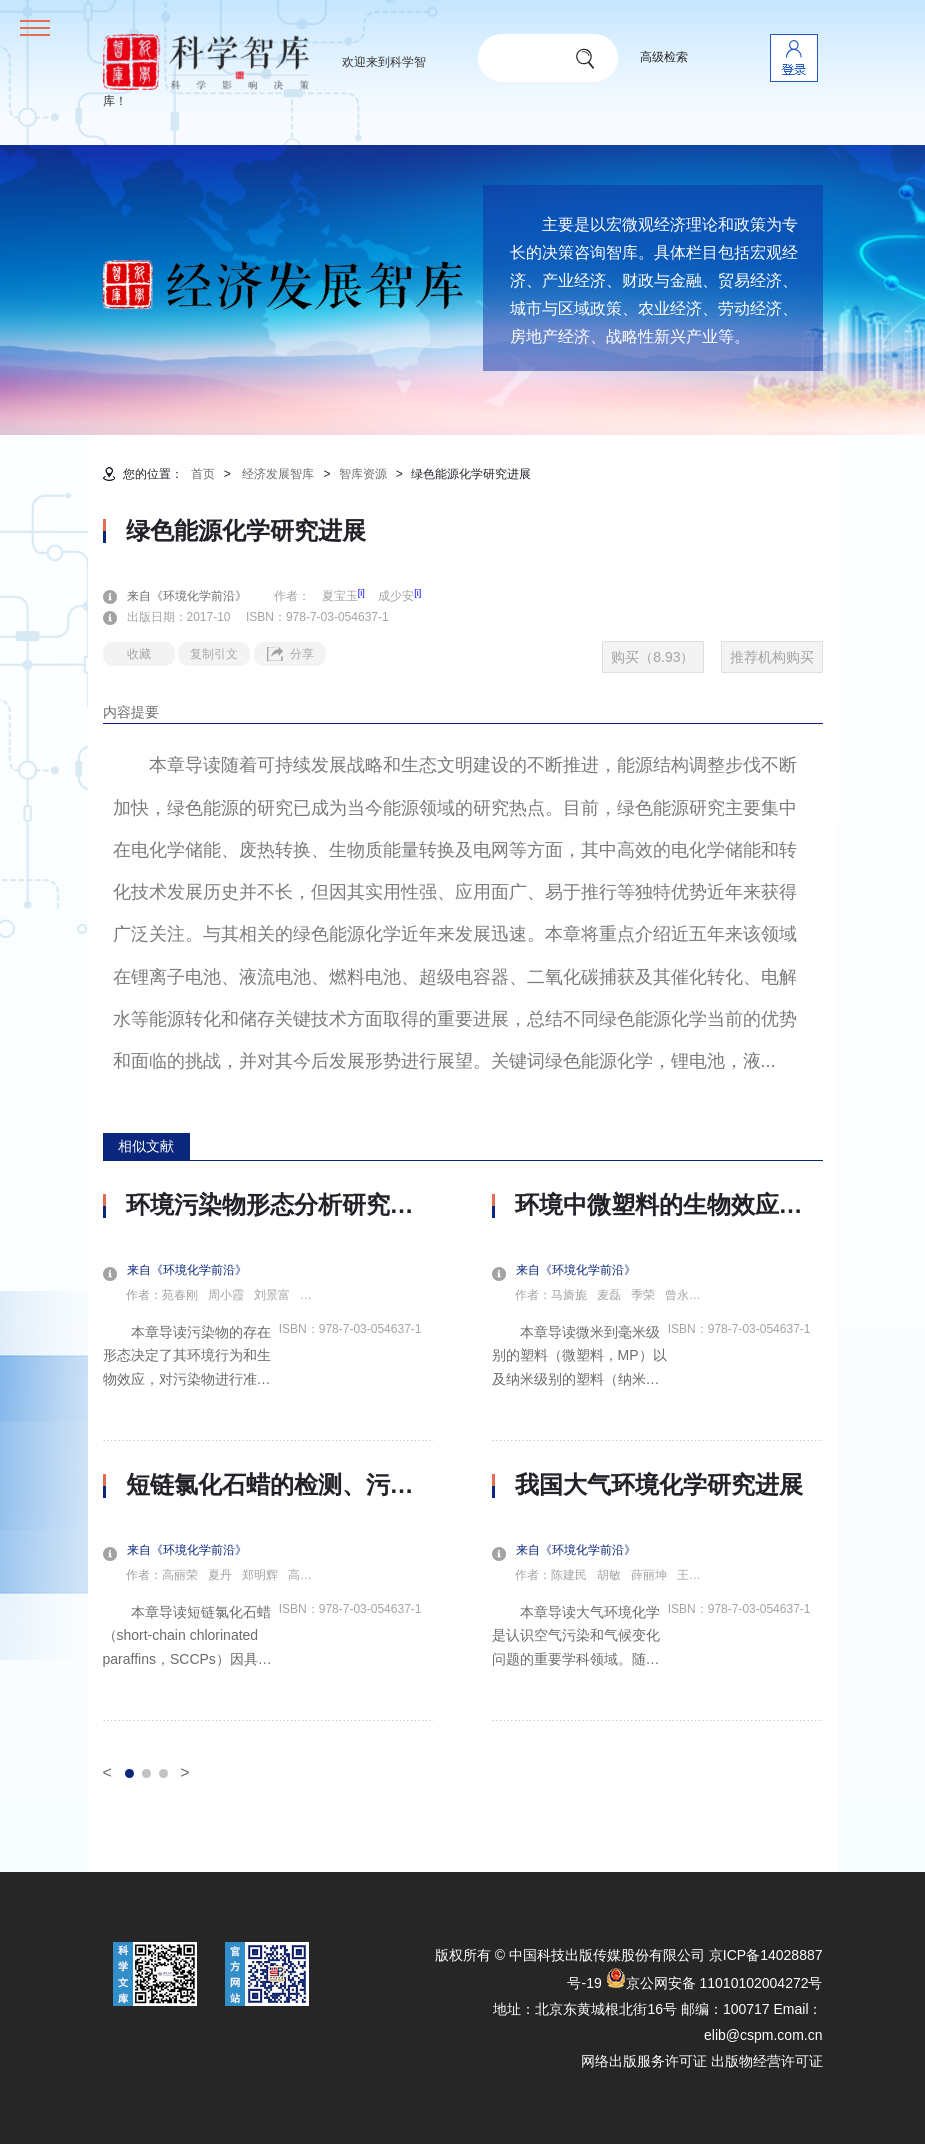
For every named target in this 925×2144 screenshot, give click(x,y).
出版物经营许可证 (767, 2061)
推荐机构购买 (772, 657)
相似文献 (146, 1146)
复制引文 (214, 654)
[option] (268, 1456)
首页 (203, 474)
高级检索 (664, 57)
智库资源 (363, 474)
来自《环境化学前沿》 (199, 596)
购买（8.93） (652, 657)
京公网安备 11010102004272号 (714, 1983)
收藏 (139, 654)
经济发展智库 (278, 474)
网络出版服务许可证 (644, 2061)
